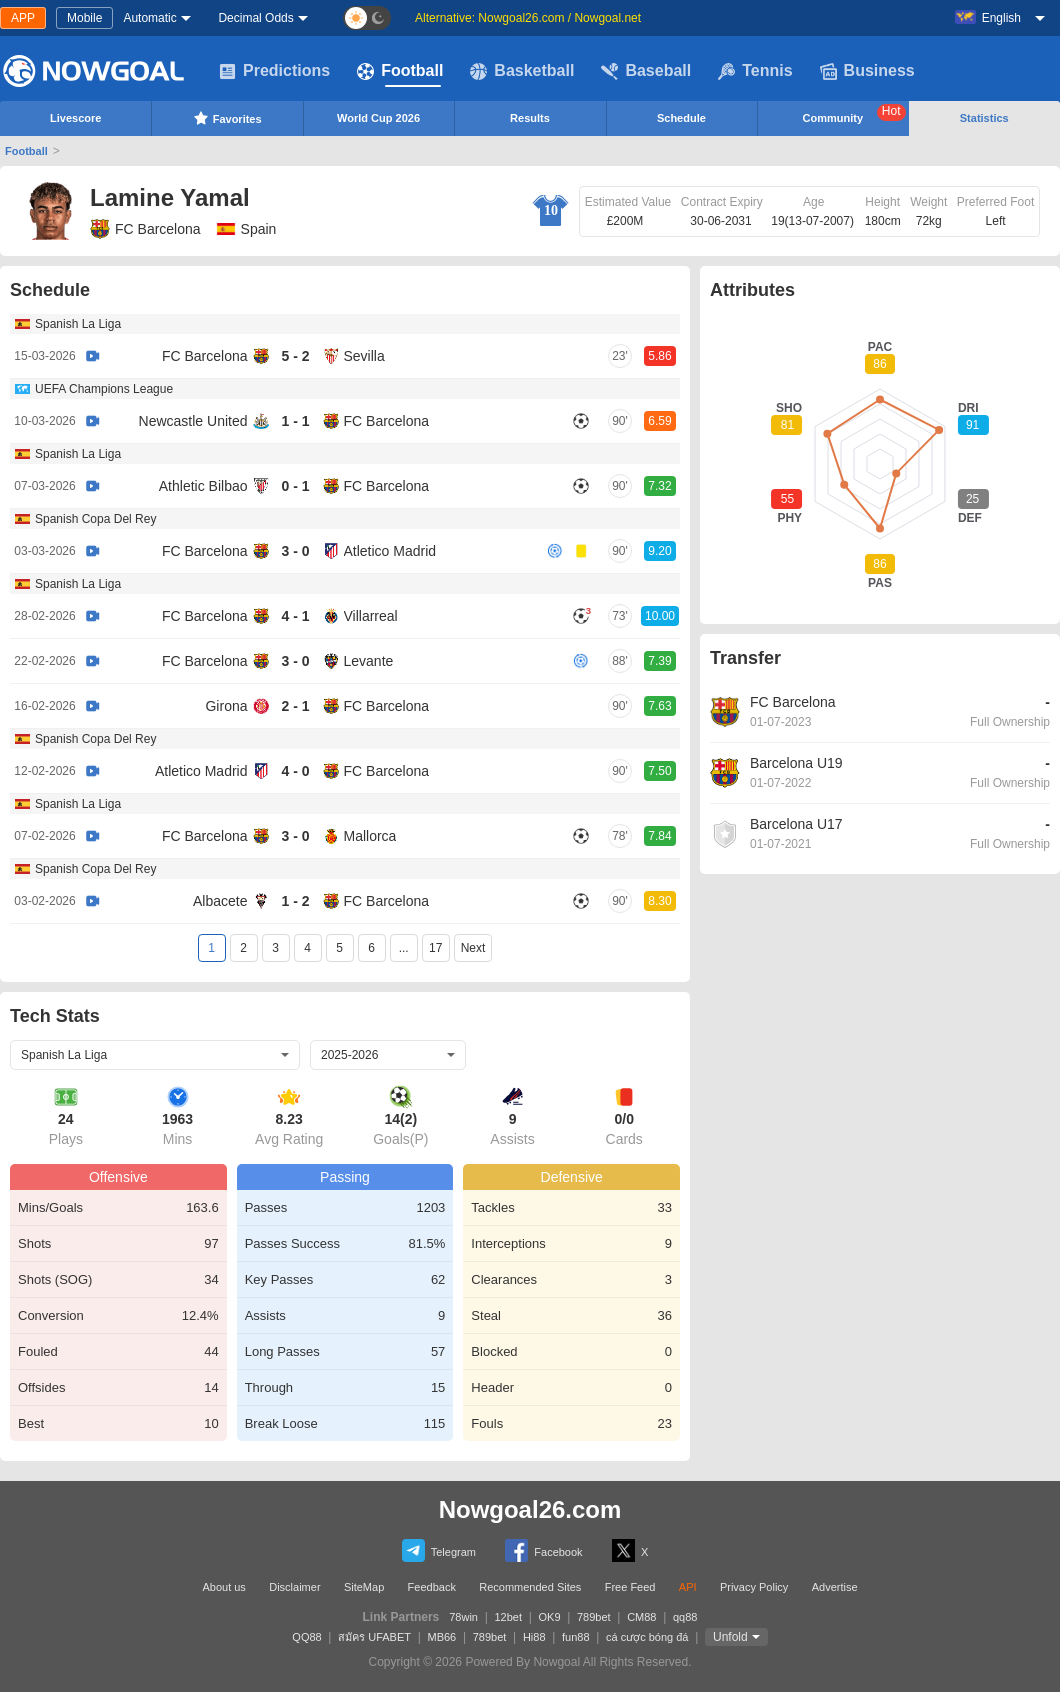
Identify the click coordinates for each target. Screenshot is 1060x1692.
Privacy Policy (754, 1587)
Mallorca (370, 836)
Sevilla (364, 356)
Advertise (835, 1587)
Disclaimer (294, 1587)
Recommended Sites (530, 1587)
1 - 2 (295, 901)
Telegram (439, 1550)
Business (867, 71)
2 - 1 (295, 706)
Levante (369, 661)
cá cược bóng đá (647, 1637)
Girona (226, 706)
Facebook (543, 1550)
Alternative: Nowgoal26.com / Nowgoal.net (528, 18)
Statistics (984, 118)
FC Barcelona (145, 229)
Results (530, 118)
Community (854, 114)
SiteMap (364, 1587)
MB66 (442, 1637)
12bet (508, 1617)
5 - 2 (295, 356)
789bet (594, 1617)
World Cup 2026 (378, 118)
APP (23, 18)
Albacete (220, 901)
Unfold (730, 1637)
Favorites (227, 118)
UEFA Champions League (104, 389)
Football (400, 71)
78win (463, 1617)
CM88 (641, 1617)
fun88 (576, 1637)
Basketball (522, 71)
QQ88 (306, 1637)
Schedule (681, 118)
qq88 (685, 1617)
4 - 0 (295, 771)
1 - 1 (295, 421)
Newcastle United (193, 421)
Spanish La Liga (78, 324)
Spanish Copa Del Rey (95, 519)
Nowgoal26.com (530, 1509)
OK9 (550, 1617)
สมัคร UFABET (374, 1637)
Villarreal (371, 616)
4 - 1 (295, 616)
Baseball (646, 71)
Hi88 (534, 1637)
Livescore (75, 118)
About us (223, 1587)
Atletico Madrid (390, 551)
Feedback (432, 1587)
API (688, 1587)
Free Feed (630, 1587)
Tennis (755, 71)
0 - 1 (295, 486)
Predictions (274, 71)
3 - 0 (295, 551)
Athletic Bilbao (203, 486)
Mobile (84, 18)
